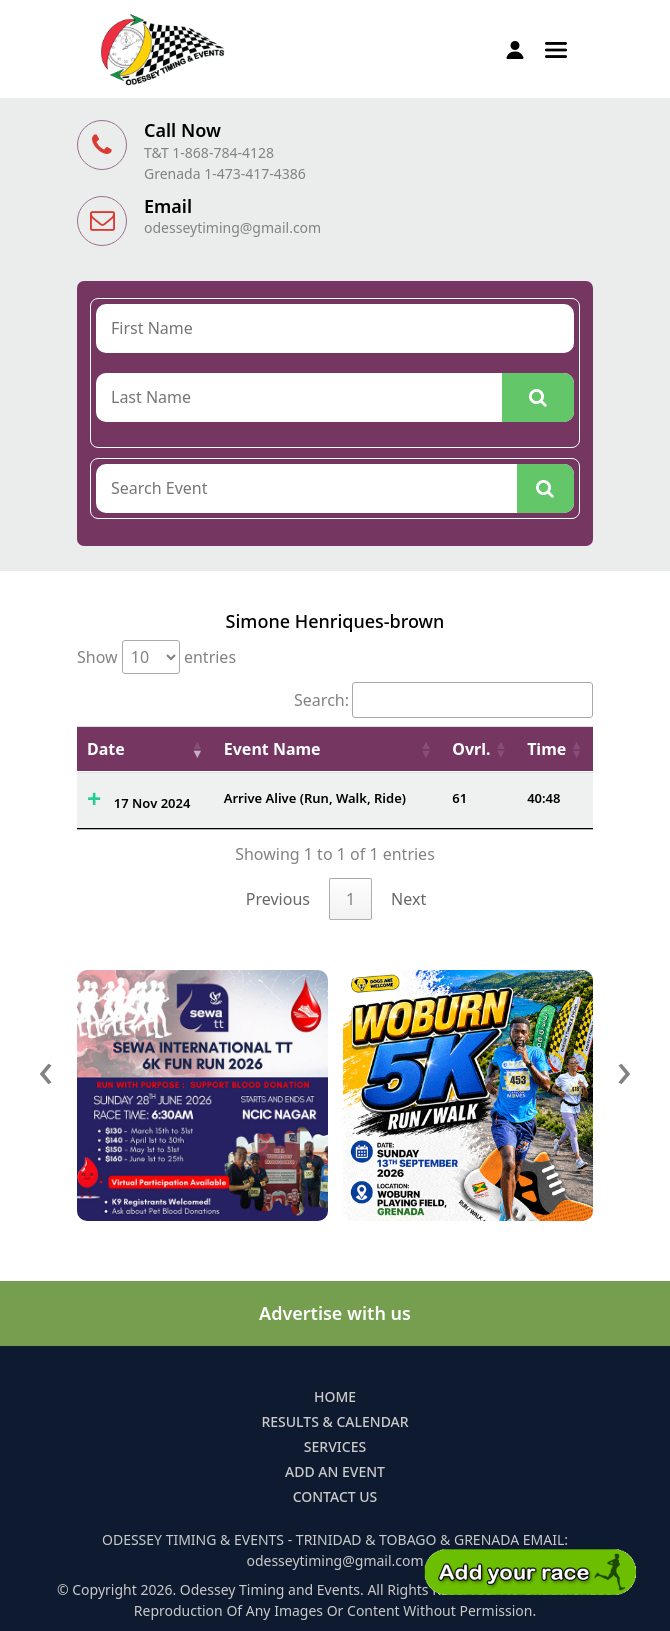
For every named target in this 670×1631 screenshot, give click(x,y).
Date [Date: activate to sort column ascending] (106, 749)
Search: (443, 700)
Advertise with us (335, 1313)
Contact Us (335, 1496)
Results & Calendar (334, 1421)
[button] (556, 48)
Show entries (156, 657)
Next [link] (408, 899)
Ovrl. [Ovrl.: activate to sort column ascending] (471, 749)
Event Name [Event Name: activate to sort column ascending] (272, 749)
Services (335, 1446)
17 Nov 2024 (152, 803)
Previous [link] (278, 899)
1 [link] (350, 899)
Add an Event (335, 1471)
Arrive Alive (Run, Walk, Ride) (315, 798)
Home (335, 1396)
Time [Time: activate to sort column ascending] (546, 749)
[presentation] (46, 1068)
